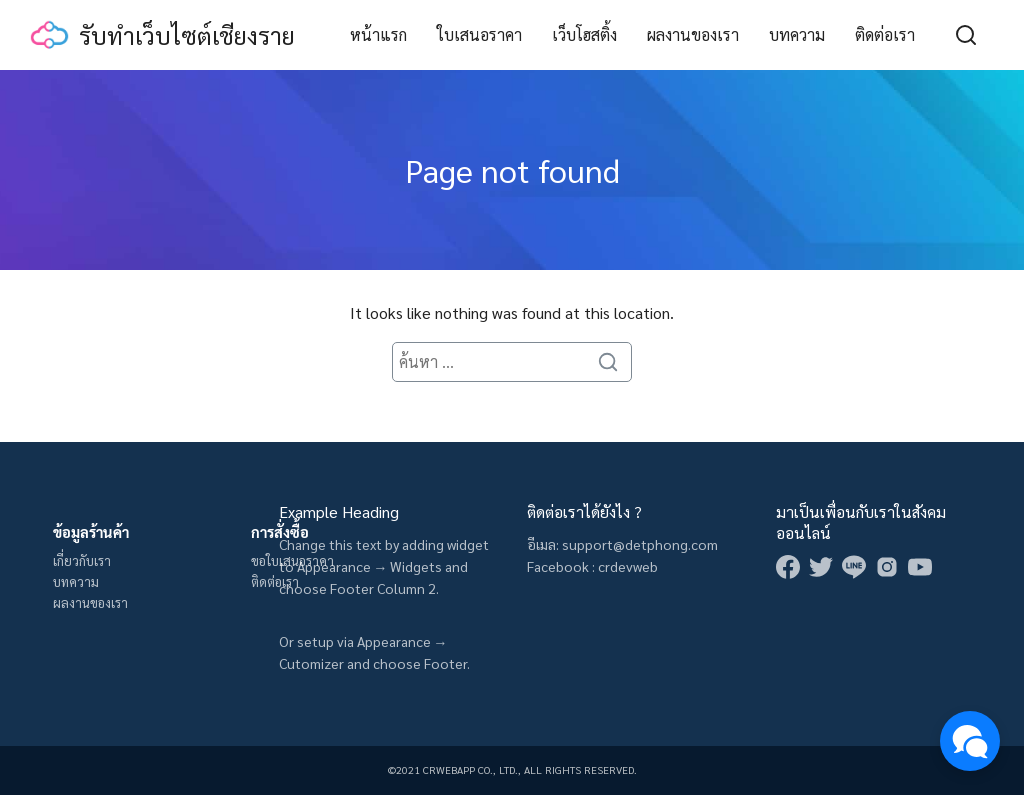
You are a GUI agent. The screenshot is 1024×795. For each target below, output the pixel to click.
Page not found (512, 169)
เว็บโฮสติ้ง (584, 34)
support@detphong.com (640, 544)
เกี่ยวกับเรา (82, 560)
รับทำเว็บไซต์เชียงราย (187, 35)
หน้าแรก (378, 34)
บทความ (797, 34)
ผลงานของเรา (693, 34)
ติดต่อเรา (885, 34)
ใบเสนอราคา (479, 34)
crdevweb (628, 566)
